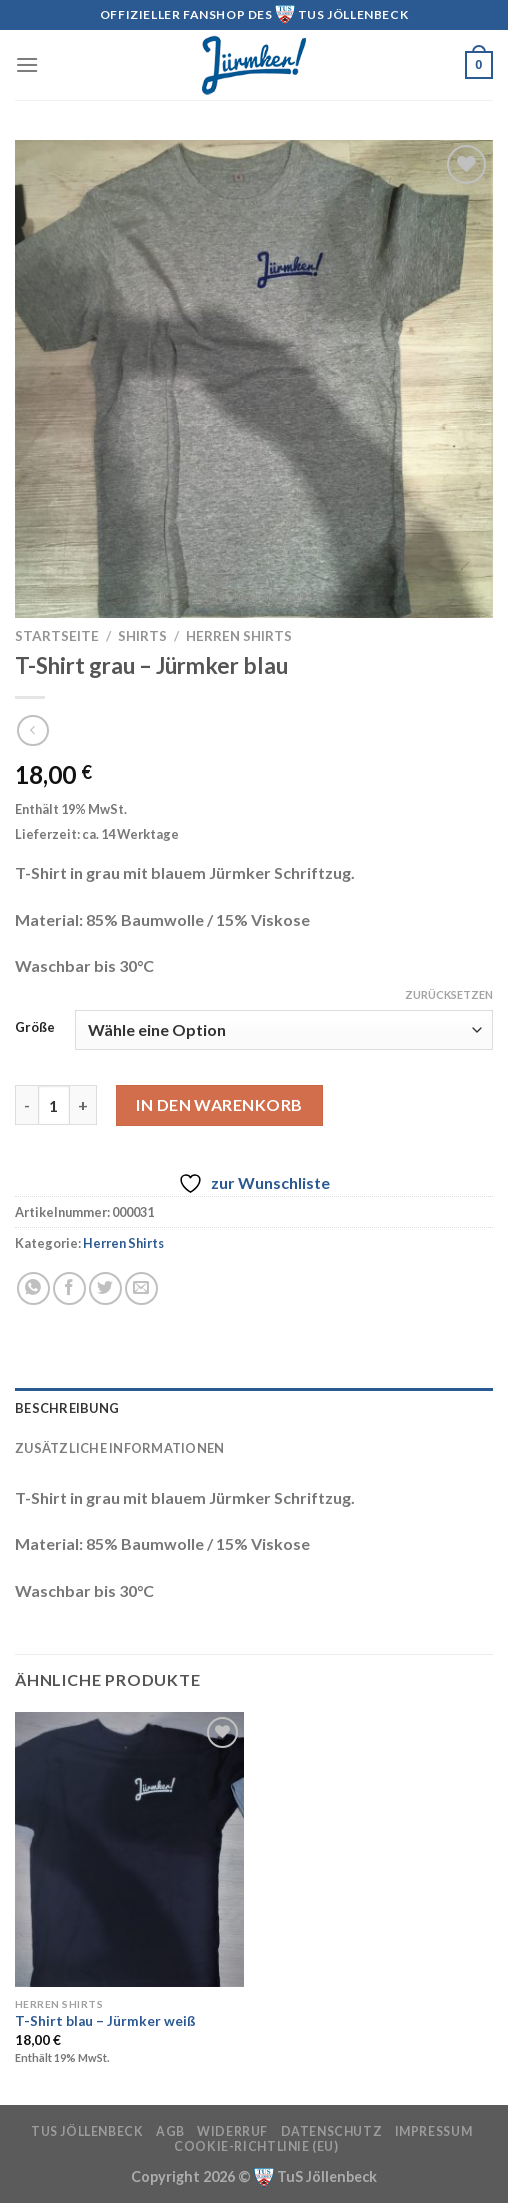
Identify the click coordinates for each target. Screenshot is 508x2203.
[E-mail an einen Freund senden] (141, 1288)
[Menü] (27, 64)
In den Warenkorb (219, 1104)
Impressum (434, 2131)
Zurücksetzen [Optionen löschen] (449, 994)
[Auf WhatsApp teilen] (33, 1288)
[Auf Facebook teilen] (69, 1288)
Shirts (142, 636)
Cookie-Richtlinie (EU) (256, 2146)
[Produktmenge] (54, 1105)
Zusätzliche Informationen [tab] (119, 1448)
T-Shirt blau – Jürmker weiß (105, 2021)
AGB (170, 2131)
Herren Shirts (239, 636)
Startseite (57, 636)
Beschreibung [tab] (67, 1408)
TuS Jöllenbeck (87, 2131)
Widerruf (232, 2131)
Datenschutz (332, 2131)
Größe (35, 1028)
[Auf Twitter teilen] (105, 1288)
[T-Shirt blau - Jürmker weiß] (129, 1849)
